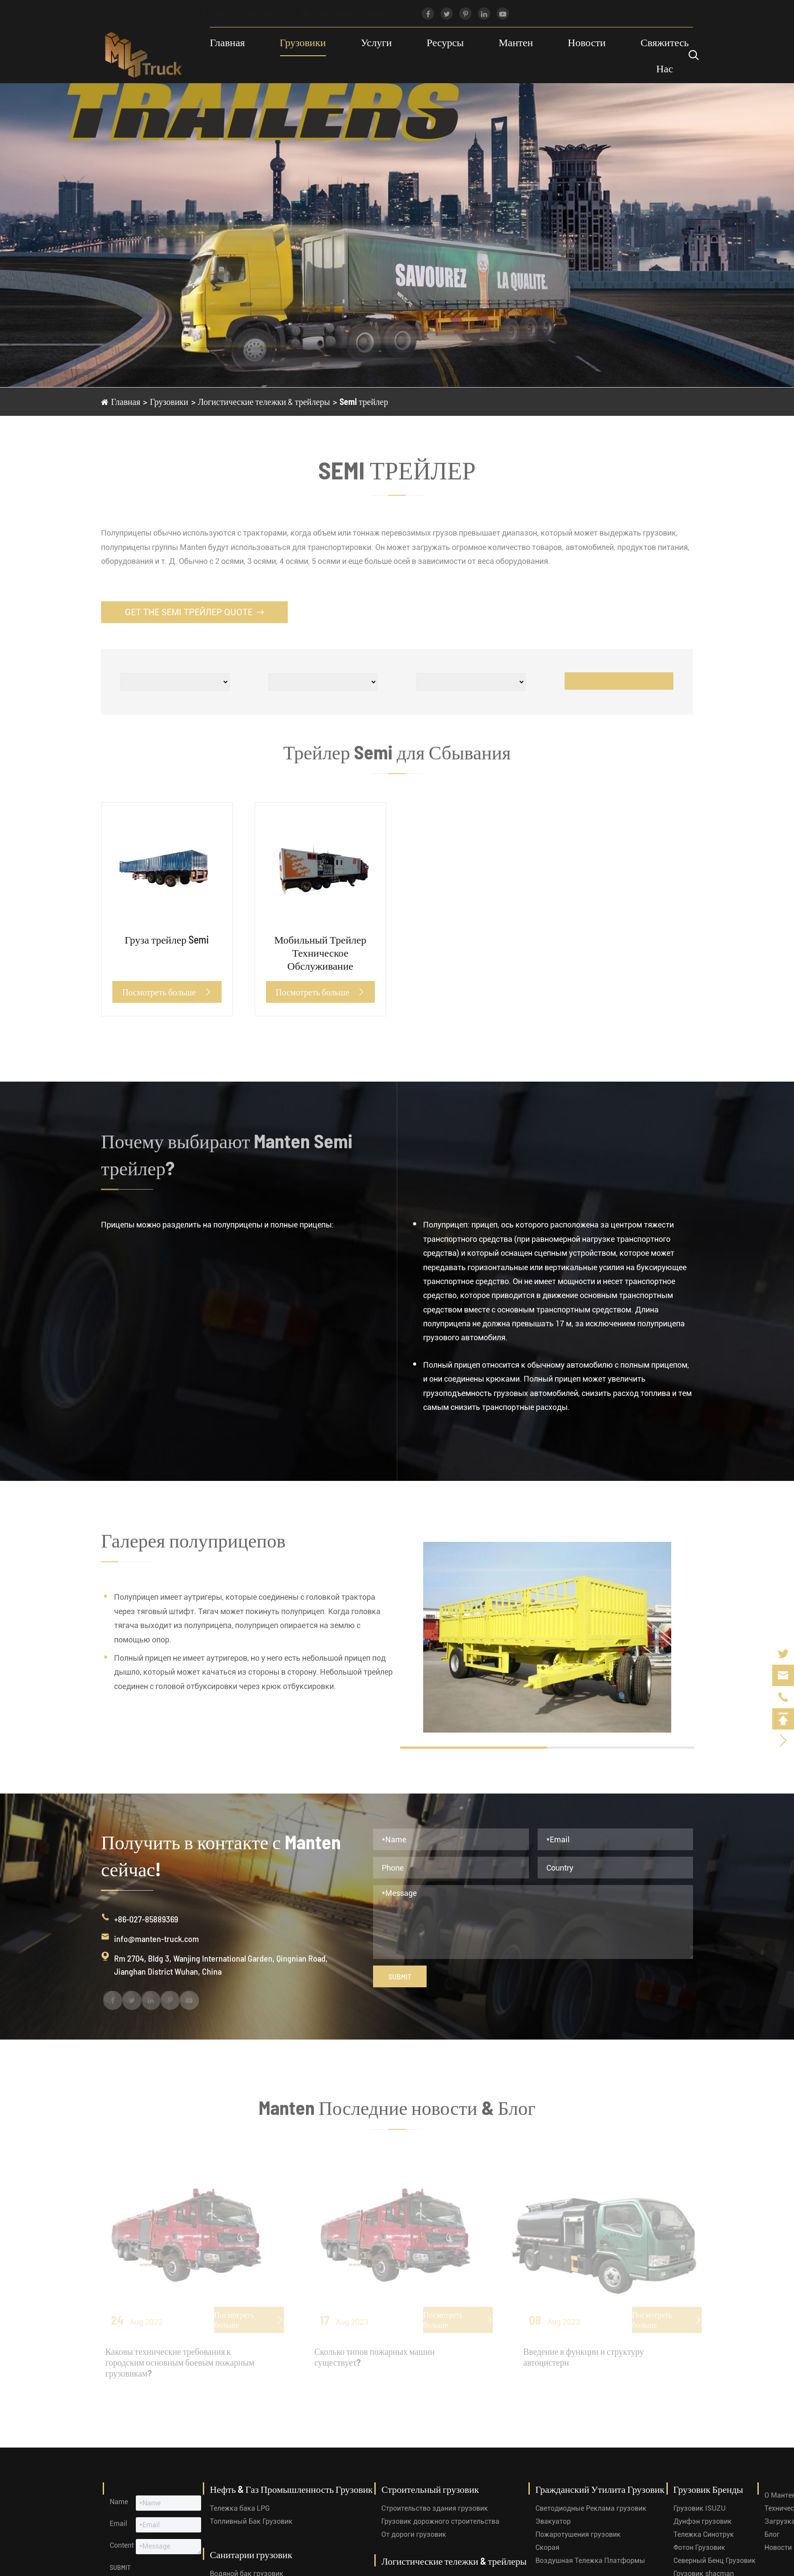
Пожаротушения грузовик (578, 2534)
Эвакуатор (553, 2521)
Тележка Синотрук (703, 2534)
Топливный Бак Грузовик (251, 2521)
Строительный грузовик (430, 2489)
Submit (399, 1976)
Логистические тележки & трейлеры (264, 401)
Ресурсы (445, 42)
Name (119, 2502)
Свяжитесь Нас (664, 55)
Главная (227, 42)
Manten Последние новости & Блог (397, 2112)
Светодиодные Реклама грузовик (590, 2508)
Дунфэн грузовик (702, 2521)
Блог (772, 2534)
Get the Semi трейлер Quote (194, 612)
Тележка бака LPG (240, 2508)
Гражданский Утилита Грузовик (600, 2489)
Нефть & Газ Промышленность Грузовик (291, 2489)
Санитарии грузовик (251, 2554)
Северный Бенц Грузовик (714, 2560)
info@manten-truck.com (353, 14)
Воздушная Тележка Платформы (590, 2560)
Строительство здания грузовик (434, 2508)
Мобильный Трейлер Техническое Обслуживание (320, 952)
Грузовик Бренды (708, 2489)
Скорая (547, 2547)
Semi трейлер (364, 401)
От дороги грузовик (413, 2534)
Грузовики (303, 42)
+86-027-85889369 (246, 14)
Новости (587, 42)
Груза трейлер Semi (166, 939)
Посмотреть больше (167, 992)
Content (122, 2545)
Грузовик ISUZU (699, 2508)
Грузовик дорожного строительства (440, 2521)
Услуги (376, 42)
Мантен (516, 42)
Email (118, 2523)
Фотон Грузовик (699, 2547)
